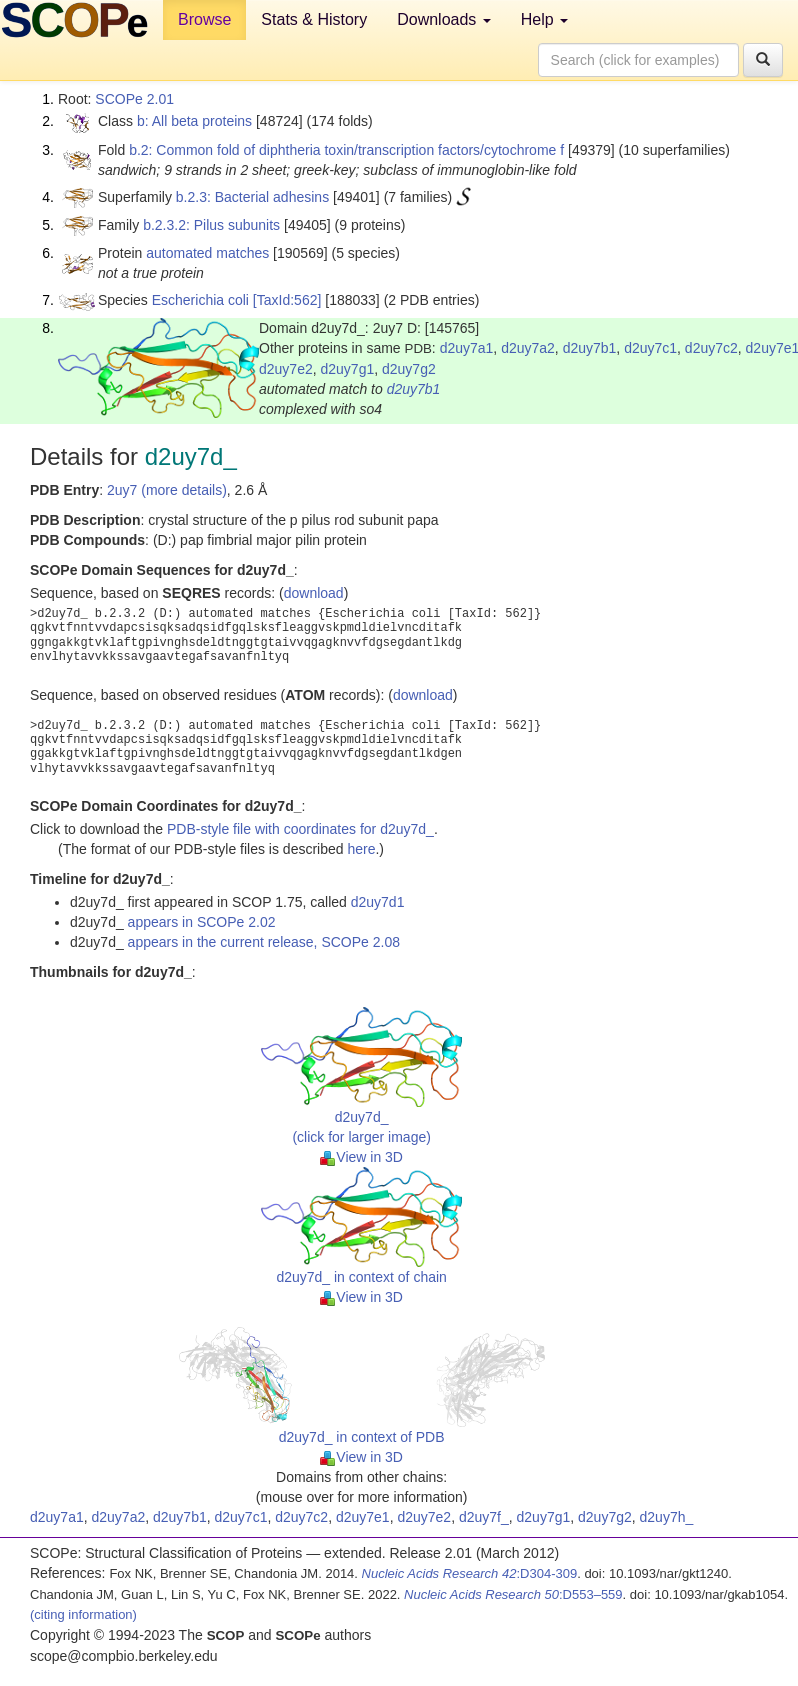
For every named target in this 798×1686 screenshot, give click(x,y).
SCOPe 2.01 (134, 99)
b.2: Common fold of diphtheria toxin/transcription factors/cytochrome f (346, 150)
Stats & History (314, 19)
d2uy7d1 (378, 902)
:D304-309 (470, 1573)
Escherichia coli (200, 300)
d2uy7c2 (711, 348)
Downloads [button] (444, 19)
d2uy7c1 (650, 348)
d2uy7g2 (409, 369)
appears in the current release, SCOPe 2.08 (264, 942)
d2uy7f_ (484, 1517)
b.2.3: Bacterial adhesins (252, 197)
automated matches (207, 253)
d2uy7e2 (286, 369)
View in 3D (361, 1157)
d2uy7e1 (363, 1517)
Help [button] (544, 19)
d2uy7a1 (467, 348)
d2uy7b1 (590, 348)
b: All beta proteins (194, 121)
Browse (204, 19)
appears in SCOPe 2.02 (202, 922)
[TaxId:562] (287, 300)
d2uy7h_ (667, 1517)
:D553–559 (513, 1594)
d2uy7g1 (348, 369)
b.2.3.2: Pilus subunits (211, 225)
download (314, 593)
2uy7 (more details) (167, 490)
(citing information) (83, 1614)
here (361, 849)
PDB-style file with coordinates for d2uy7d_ (300, 829)
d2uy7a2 (528, 348)
